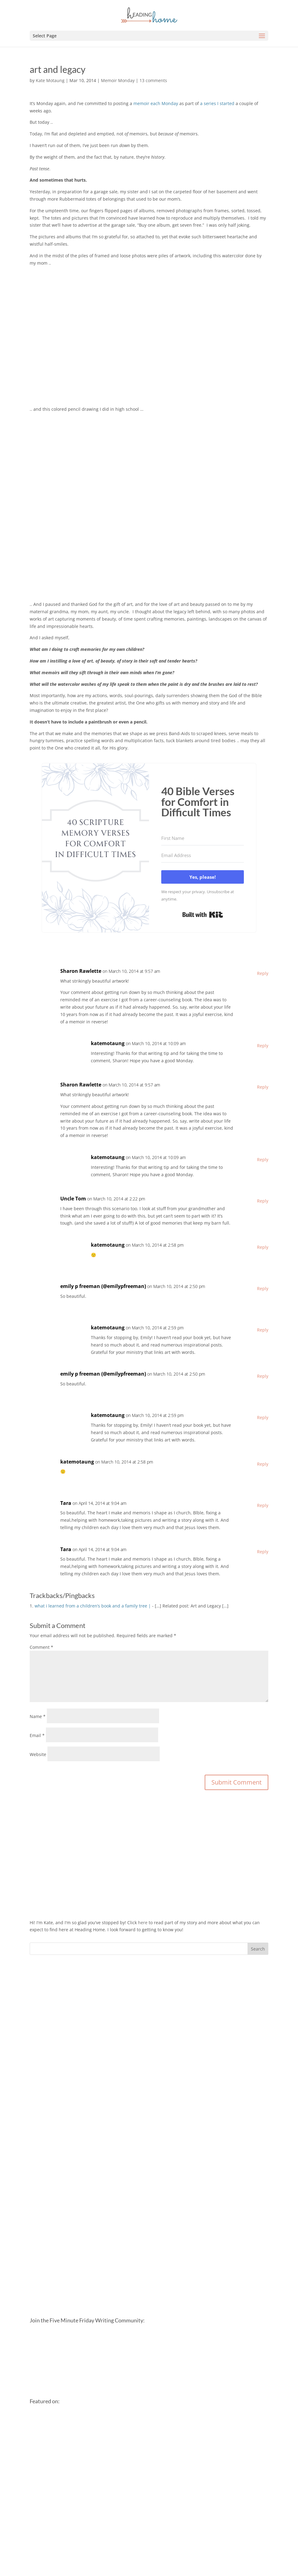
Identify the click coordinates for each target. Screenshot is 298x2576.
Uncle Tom (73, 1198)
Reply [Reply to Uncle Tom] (262, 1201)
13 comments (153, 80)
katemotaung (108, 1043)
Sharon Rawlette (80, 971)
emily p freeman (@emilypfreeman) (103, 1286)
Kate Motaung (50, 80)
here (142, 1922)
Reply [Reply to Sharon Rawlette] (262, 973)
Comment (41, 1647)
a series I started (217, 103)
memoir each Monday (155, 103)
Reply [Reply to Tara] (262, 1505)
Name (38, 1716)
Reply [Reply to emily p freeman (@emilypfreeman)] (262, 1288)
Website (38, 1754)
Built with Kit (202, 914)
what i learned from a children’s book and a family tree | (93, 1606)
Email (37, 1735)
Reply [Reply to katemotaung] (262, 1045)
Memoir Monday (118, 80)
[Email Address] (202, 855)
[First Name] (202, 838)
